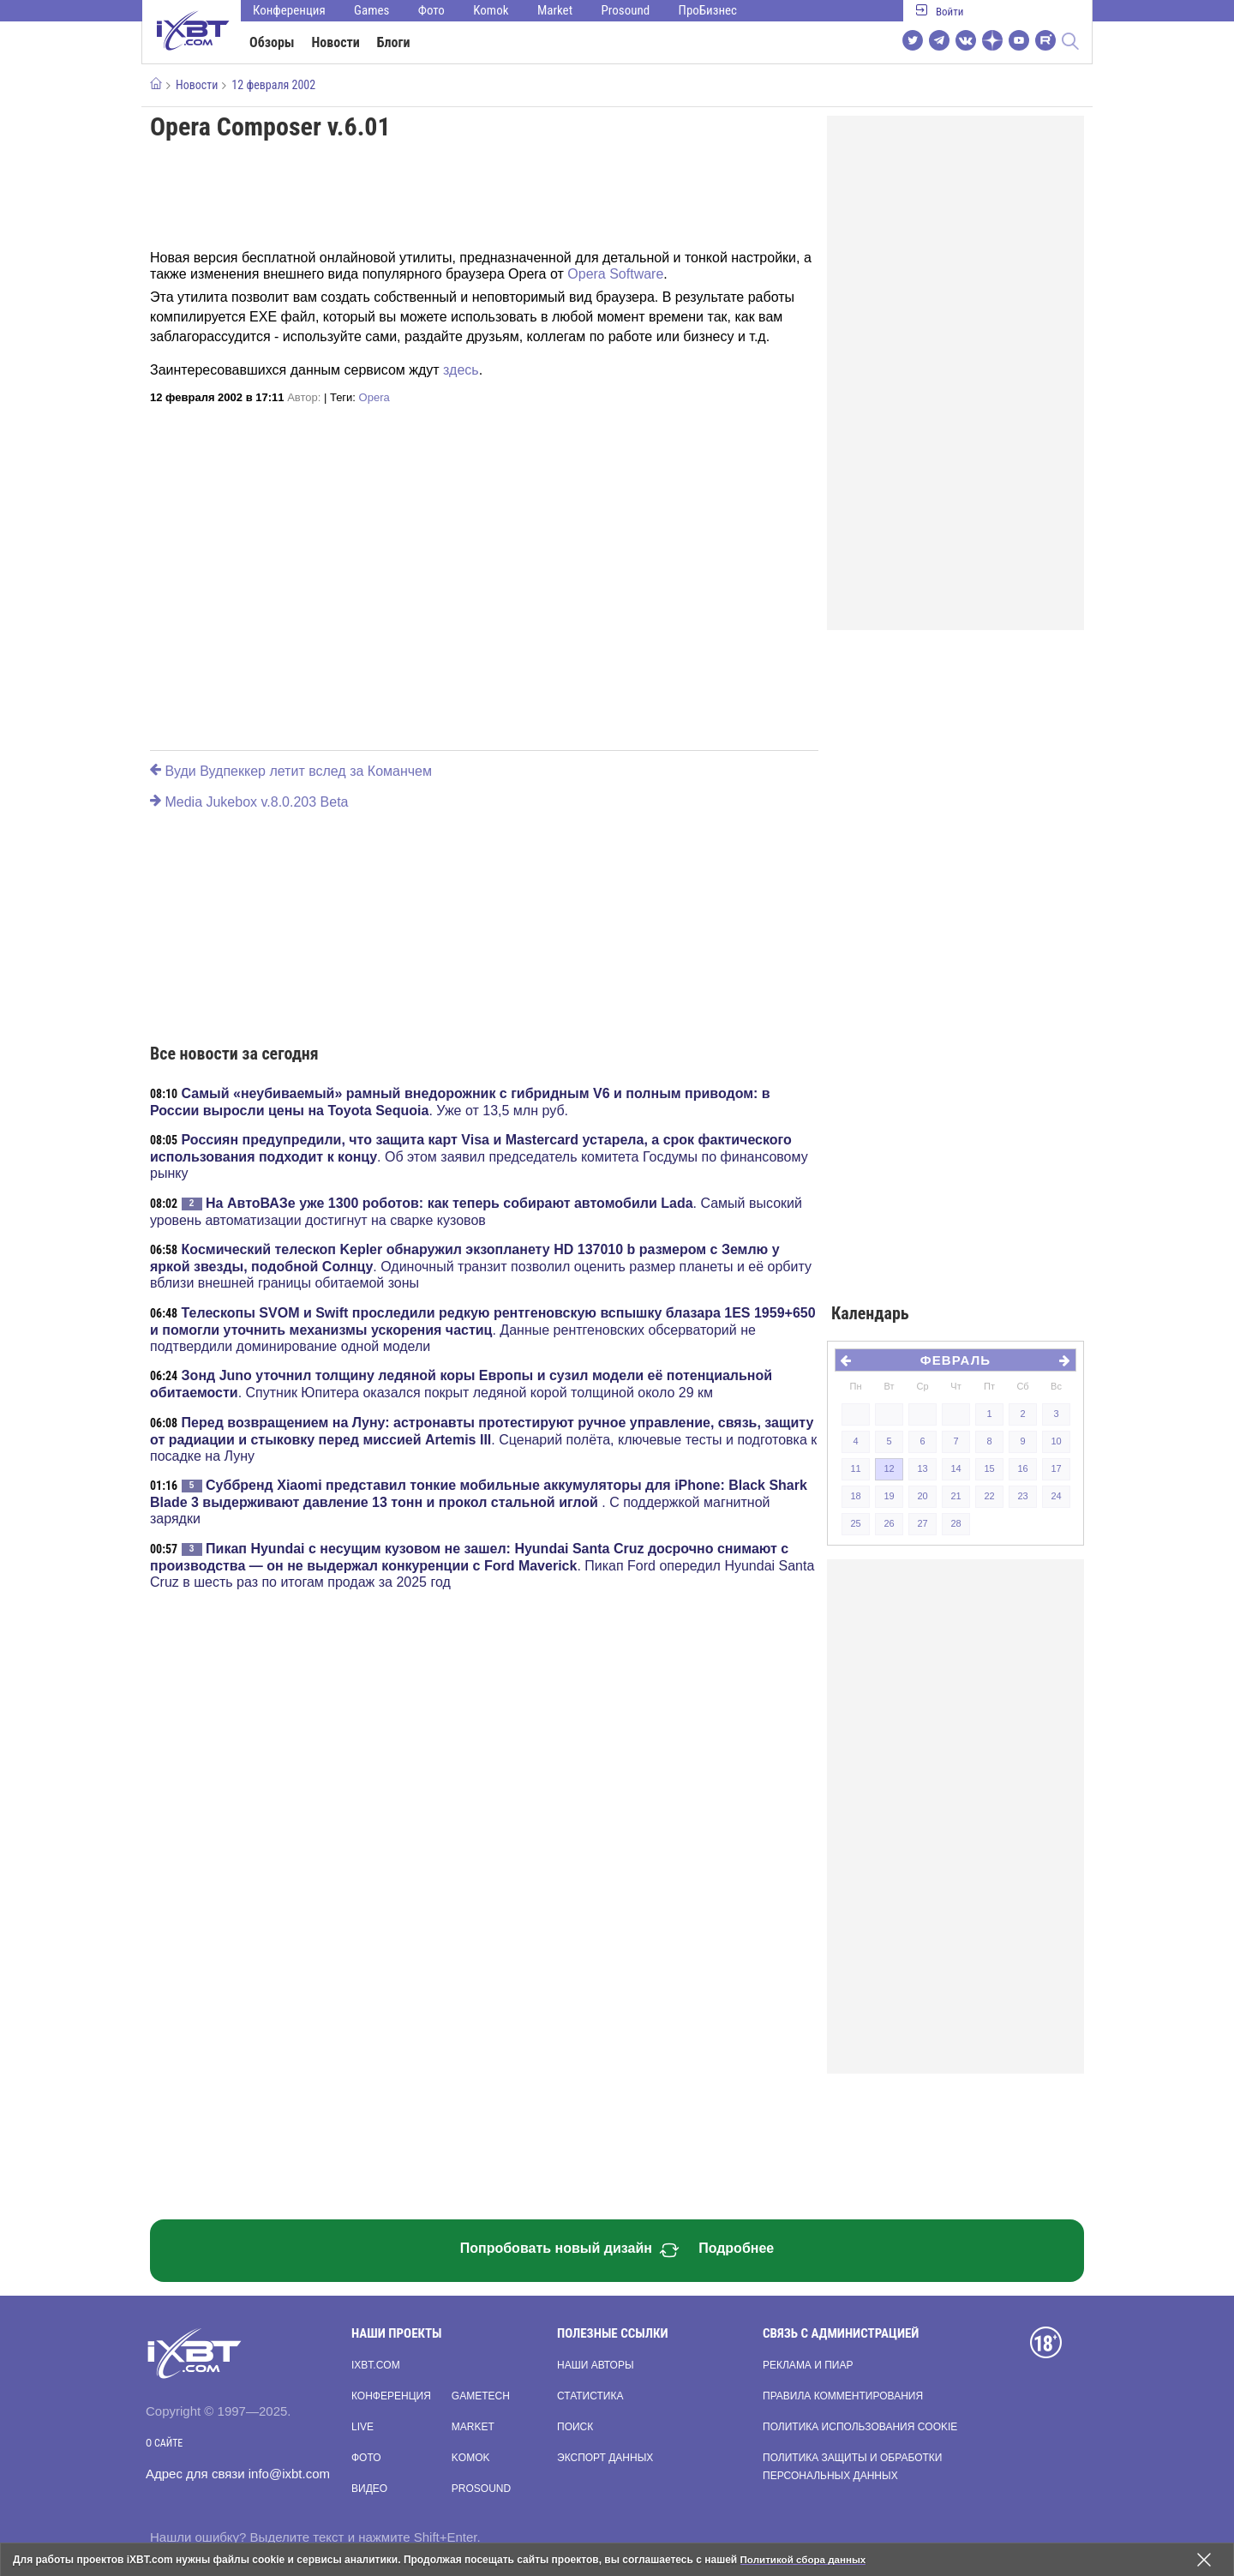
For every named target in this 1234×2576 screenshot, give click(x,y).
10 (1056, 1441)
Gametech (481, 2396)
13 (922, 1468)
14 (955, 1468)
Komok (490, 10)
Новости (336, 42)
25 (855, 1523)
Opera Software (615, 274)
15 (989, 1468)
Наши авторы (595, 2365)
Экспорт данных (605, 2458)
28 (955, 1523)
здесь (461, 370)
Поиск (575, 2427)
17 (1056, 1468)
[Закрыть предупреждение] (1204, 2559)
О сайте (164, 2443)
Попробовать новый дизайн (570, 2250)
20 (922, 1496)
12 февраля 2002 (273, 85)
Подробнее (736, 2248)
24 (1056, 1496)
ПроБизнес (708, 10)
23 (1022, 1496)
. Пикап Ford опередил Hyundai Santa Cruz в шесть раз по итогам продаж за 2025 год (482, 1565)
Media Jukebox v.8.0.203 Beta (249, 802)
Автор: (303, 397)
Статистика (590, 2396)
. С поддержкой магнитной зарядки (478, 1502)
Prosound (626, 10)
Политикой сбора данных (805, 2560)
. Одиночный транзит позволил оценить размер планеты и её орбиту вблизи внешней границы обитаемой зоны (481, 1266)
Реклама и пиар (808, 2365)
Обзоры (272, 42)
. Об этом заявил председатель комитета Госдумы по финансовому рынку (479, 1156)
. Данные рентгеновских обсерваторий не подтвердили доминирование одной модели (483, 1330)
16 (1022, 1468)
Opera (374, 397)
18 (855, 1496)
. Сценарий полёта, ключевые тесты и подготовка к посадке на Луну (483, 1439)
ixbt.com (375, 2365)
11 (855, 1468)
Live (362, 2427)
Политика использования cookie (860, 2427)
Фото (431, 10)
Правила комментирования (843, 2396)
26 (889, 1523)
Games (371, 10)
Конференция (289, 10)
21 (955, 1496)
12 (889, 1468)
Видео (369, 2489)
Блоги (393, 42)
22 (989, 1496)
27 (922, 1523)
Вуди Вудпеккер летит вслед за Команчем (291, 771)
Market (554, 10)
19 (889, 1496)
